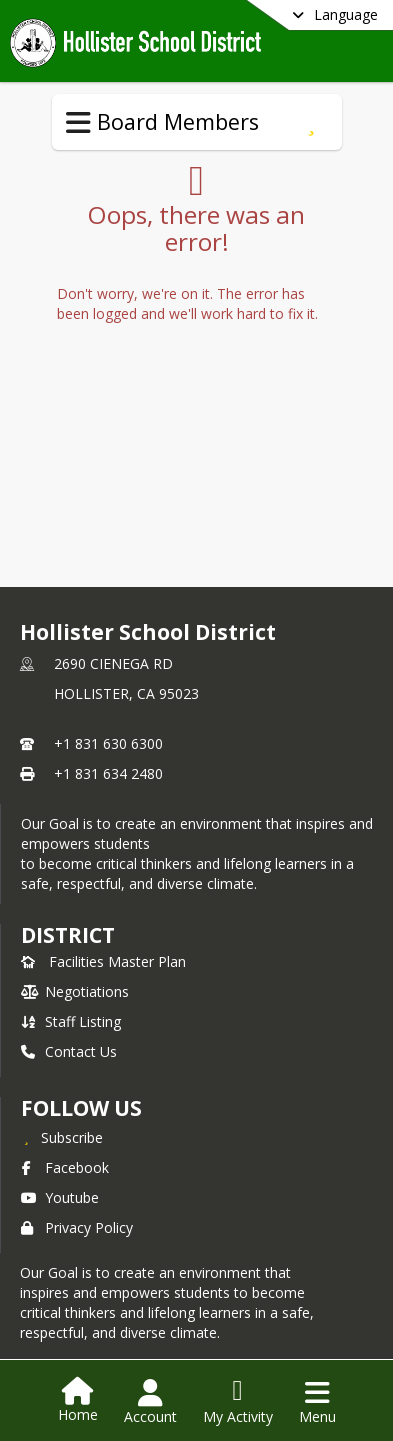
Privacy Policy (77, 1227)
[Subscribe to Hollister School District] (62, 1137)
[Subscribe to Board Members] (311, 122)
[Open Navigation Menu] (317, 1402)
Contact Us (69, 1051)
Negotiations (75, 991)
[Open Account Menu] (150, 1402)
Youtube (60, 1197)
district (68, 935)
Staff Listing (71, 1021)
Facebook (65, 1167)
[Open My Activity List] (238, 1402)
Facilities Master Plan (103, 961)
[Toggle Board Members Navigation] (78, 123)
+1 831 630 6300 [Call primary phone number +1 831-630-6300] (108, 743)
